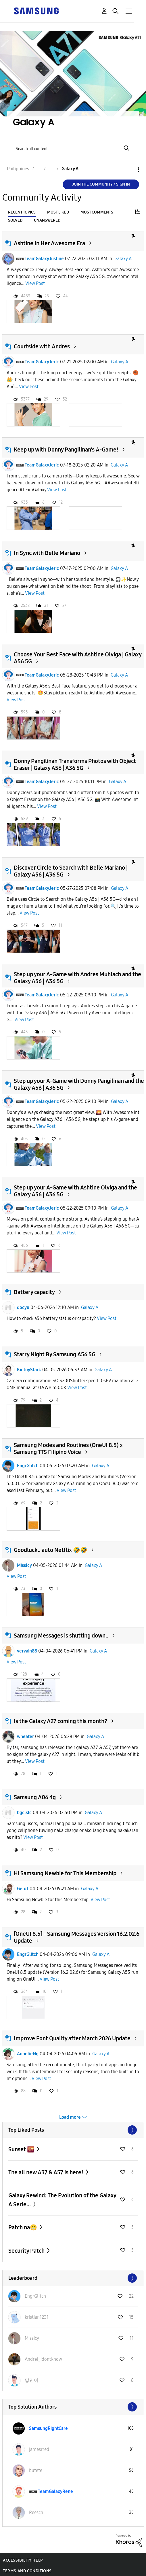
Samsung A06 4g (35, 1797)
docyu (23, 1307)
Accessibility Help (23, 2560)
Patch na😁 (23, 2227)
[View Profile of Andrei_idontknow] (43, 2359)
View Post (35, 283)
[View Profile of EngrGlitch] (35, 2296)
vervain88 (27, 1651)
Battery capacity (34, 1292)
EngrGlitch (28, 1465)
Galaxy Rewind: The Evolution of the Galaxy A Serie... (62, 2200)
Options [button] (128, 169)
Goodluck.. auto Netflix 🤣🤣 (50, 1549)
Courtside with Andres (42, 346)
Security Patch (27, 2250)
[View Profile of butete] (35, 2470)
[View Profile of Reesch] (36, 2512)
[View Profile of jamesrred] (39, 2449)
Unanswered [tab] (47, 220)
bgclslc (24, 1812)
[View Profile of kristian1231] (37, 2317)
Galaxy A (123, 258)
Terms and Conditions (27, 2571)
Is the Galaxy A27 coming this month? (60, 1721)
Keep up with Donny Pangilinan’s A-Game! (66, 449)
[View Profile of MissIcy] (32, 2338)
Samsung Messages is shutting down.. (61, 1635)
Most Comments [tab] (96, 212)
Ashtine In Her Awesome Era (49, 243)
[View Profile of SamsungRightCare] (48, 2428)
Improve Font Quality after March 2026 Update (72, 2038)
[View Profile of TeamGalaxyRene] (55, 2491)
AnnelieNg (28, 2053)
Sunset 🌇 (21, 2149)
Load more (70, 2117)
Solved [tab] (15, 220)
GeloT (22, 1888)
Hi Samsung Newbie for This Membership (65, 1873)
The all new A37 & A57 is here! (46, 2172)
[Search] (73, 148)
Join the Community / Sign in (101, 184)
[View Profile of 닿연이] (32, 2380)
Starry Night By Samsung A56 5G (54, 1354)
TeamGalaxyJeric (42, 362)
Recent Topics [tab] (22, 212)
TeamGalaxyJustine (44, 258)
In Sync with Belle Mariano (47, 552)
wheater (25, 1736)
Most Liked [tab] (58, 212)
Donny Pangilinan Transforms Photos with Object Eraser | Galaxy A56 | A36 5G (75, 764)
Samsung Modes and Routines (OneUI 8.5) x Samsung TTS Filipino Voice (68, 1448)
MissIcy (24, 1565)
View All (73, 2130)
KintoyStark (29, 1369)
